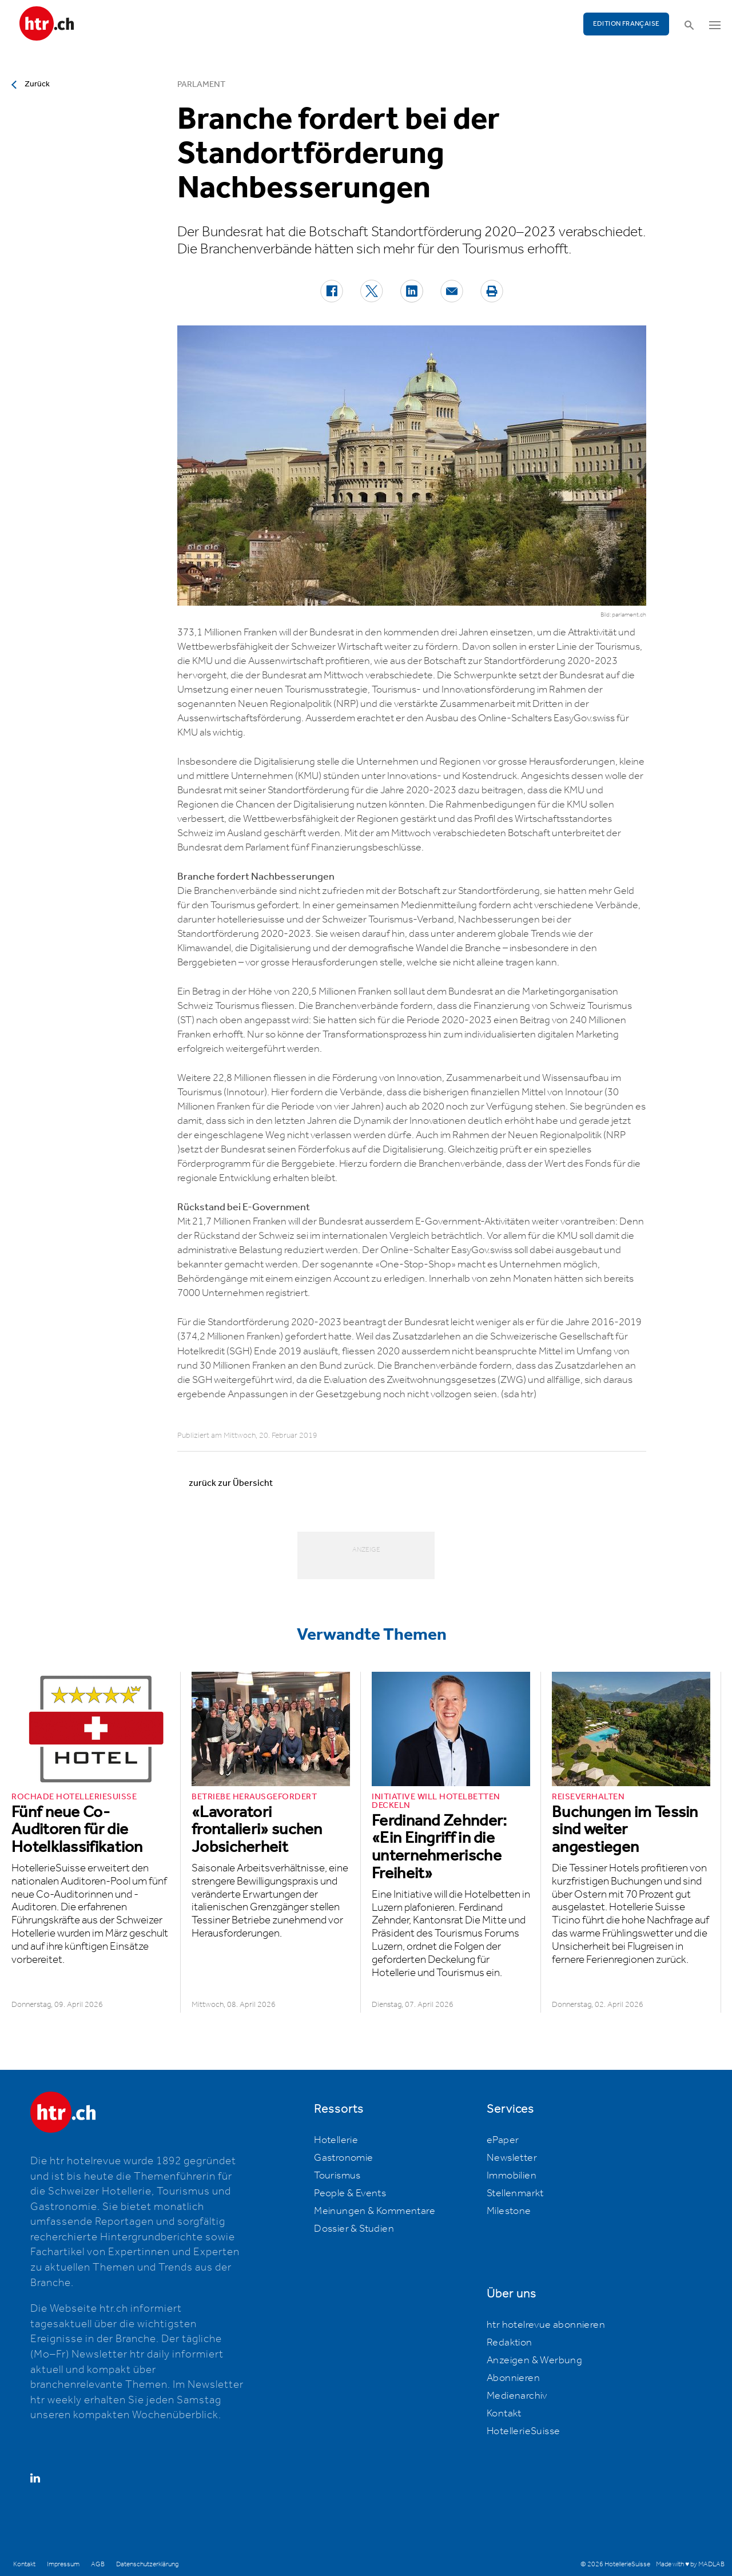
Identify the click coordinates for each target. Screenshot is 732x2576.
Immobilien (511, 2176)
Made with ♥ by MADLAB (690, 2564)
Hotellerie (336, 2140)
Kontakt (504, 2414)
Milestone (509, 2211)
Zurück (37, 84)
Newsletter (512, 2158)
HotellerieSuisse (523, 2431)
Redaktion (509, 2343)
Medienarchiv (517, 2396)
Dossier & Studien (354, 2229)
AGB (98, 2564)
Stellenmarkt (515, 2193)
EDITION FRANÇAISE (626, 23)
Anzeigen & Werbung (534, 2360)
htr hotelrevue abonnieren (546, 2325)
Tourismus (337, 2176)
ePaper (503, 2140)
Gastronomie (343, 2158)
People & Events (350, 2193)
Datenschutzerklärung (147, 2564)
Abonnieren (513, 2378)
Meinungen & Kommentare (374, 2211)
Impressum (63, 2564)
